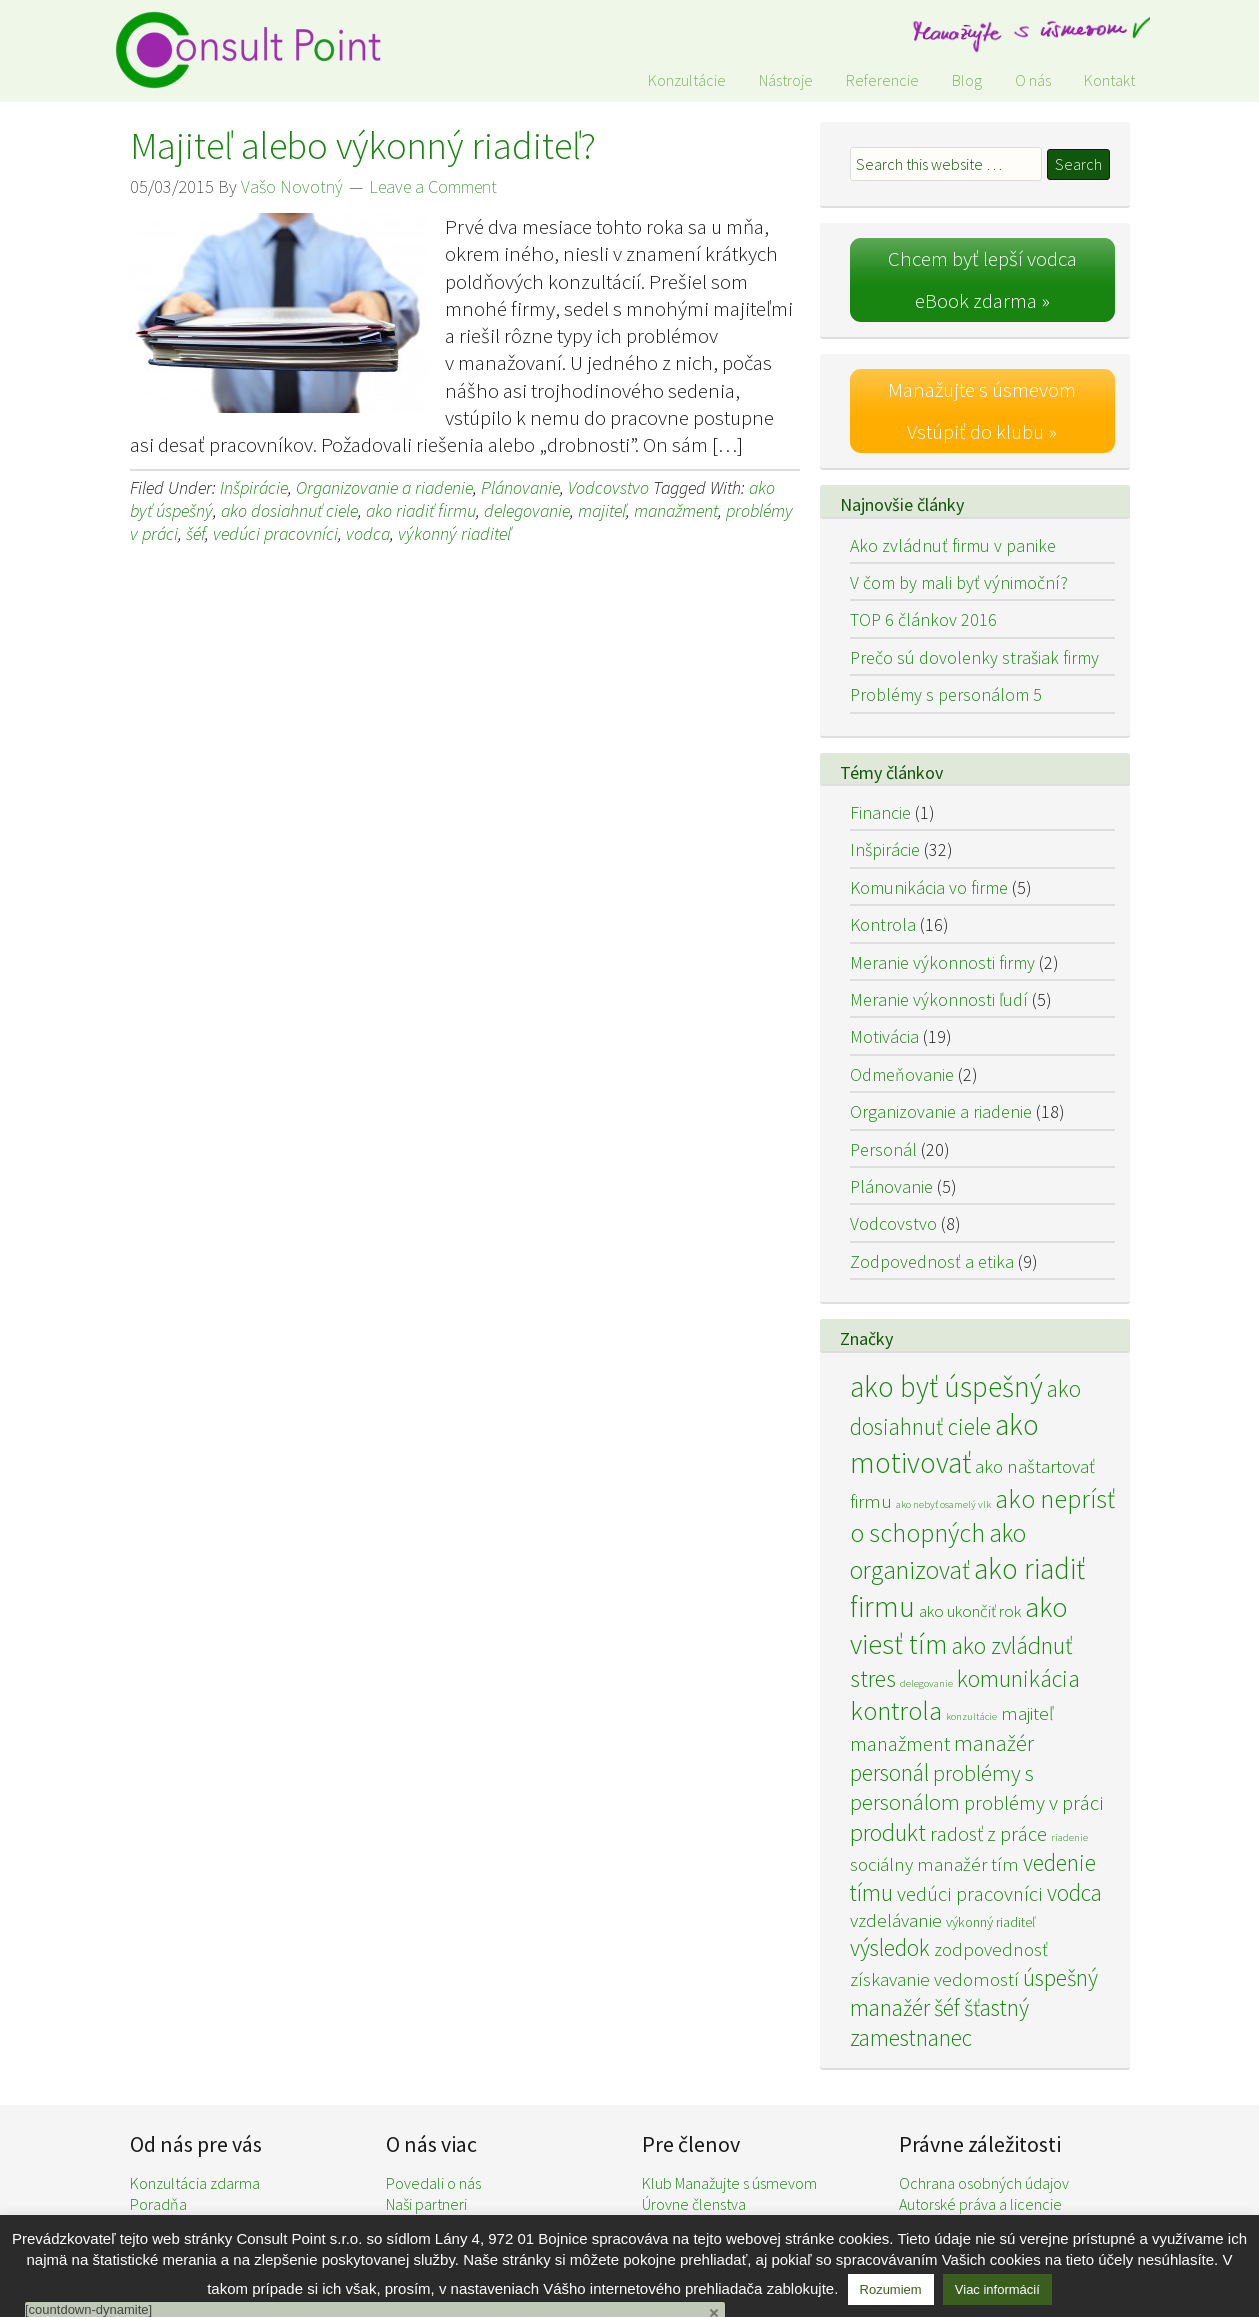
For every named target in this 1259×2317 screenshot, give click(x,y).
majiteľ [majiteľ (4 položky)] (1027, 1713)
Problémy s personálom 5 (946, 694)
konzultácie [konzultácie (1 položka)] (971, 1716)
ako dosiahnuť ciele (289, 510)
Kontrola (883, 924)
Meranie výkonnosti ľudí (939, 999)
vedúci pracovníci (275, 533)
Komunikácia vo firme (929, 887)
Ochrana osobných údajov (984, 2183)
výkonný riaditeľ (454, 533)
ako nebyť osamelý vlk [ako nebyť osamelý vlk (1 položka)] (943, 1504)
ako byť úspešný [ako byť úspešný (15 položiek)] (946, 1386)
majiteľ (602, 510)
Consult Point (260, 50)
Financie (880, 812)
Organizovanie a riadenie (384, 487)
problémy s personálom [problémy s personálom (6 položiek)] (942, 1787)
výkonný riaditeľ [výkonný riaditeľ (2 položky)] (990, 1922)
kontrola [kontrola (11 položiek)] (896, 1710)
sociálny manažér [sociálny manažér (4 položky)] (918, 1864)
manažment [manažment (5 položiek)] (900, 1744)
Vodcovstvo (608, 487)
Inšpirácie (254, 487)
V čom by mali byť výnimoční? (959, 582)
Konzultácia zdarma (195, 2183)
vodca (368, 533)
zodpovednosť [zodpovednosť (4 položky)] (991, 1949)
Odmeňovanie (902, 1074)
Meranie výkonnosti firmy (942, 962)
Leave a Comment (433, 186)
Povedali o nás (433, 2183)
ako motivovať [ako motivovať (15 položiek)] (944, 1443)
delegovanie (527, 510)
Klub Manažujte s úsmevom (729, 2183)
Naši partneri (426, 2204)
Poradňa (158, 2204)
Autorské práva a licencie (980, 2204)
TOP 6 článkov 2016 (923, 619)
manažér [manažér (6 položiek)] (994, 1743)
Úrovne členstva (694, 2204)
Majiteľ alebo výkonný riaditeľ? (363, 145)
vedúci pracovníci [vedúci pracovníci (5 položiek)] (970, 1894)
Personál (883, 1149)
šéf (195, 533)
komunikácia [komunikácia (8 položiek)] (1018, 1678)
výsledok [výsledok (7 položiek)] (890, 1947)
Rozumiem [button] (891, 2289)
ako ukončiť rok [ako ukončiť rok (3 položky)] (970, 1611)
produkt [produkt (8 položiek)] (888, 1832)
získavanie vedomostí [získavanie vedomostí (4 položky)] (934, 1979)
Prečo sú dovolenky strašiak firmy (974, 657)
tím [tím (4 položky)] (1005, 1864)
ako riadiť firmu (421, 510)
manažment (676, 510)
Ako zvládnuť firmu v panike (953, 545)
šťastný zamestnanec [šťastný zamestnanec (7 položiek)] (939, 2022)
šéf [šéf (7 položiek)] (947, 2007)
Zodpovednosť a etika (932, 1261)
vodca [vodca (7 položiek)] (1074, 1892)
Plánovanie (520, 487)
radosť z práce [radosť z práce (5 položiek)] (988, 1834)
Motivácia (884, 1036)
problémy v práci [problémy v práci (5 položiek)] (1034, 1803)
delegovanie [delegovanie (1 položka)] (926, 1683)
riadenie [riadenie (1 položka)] (1069, 1837)
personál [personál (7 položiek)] (889, 1772)
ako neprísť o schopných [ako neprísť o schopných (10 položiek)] (982, 1515)
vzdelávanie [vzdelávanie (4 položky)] (896, 1920)
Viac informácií (997, 2289)
